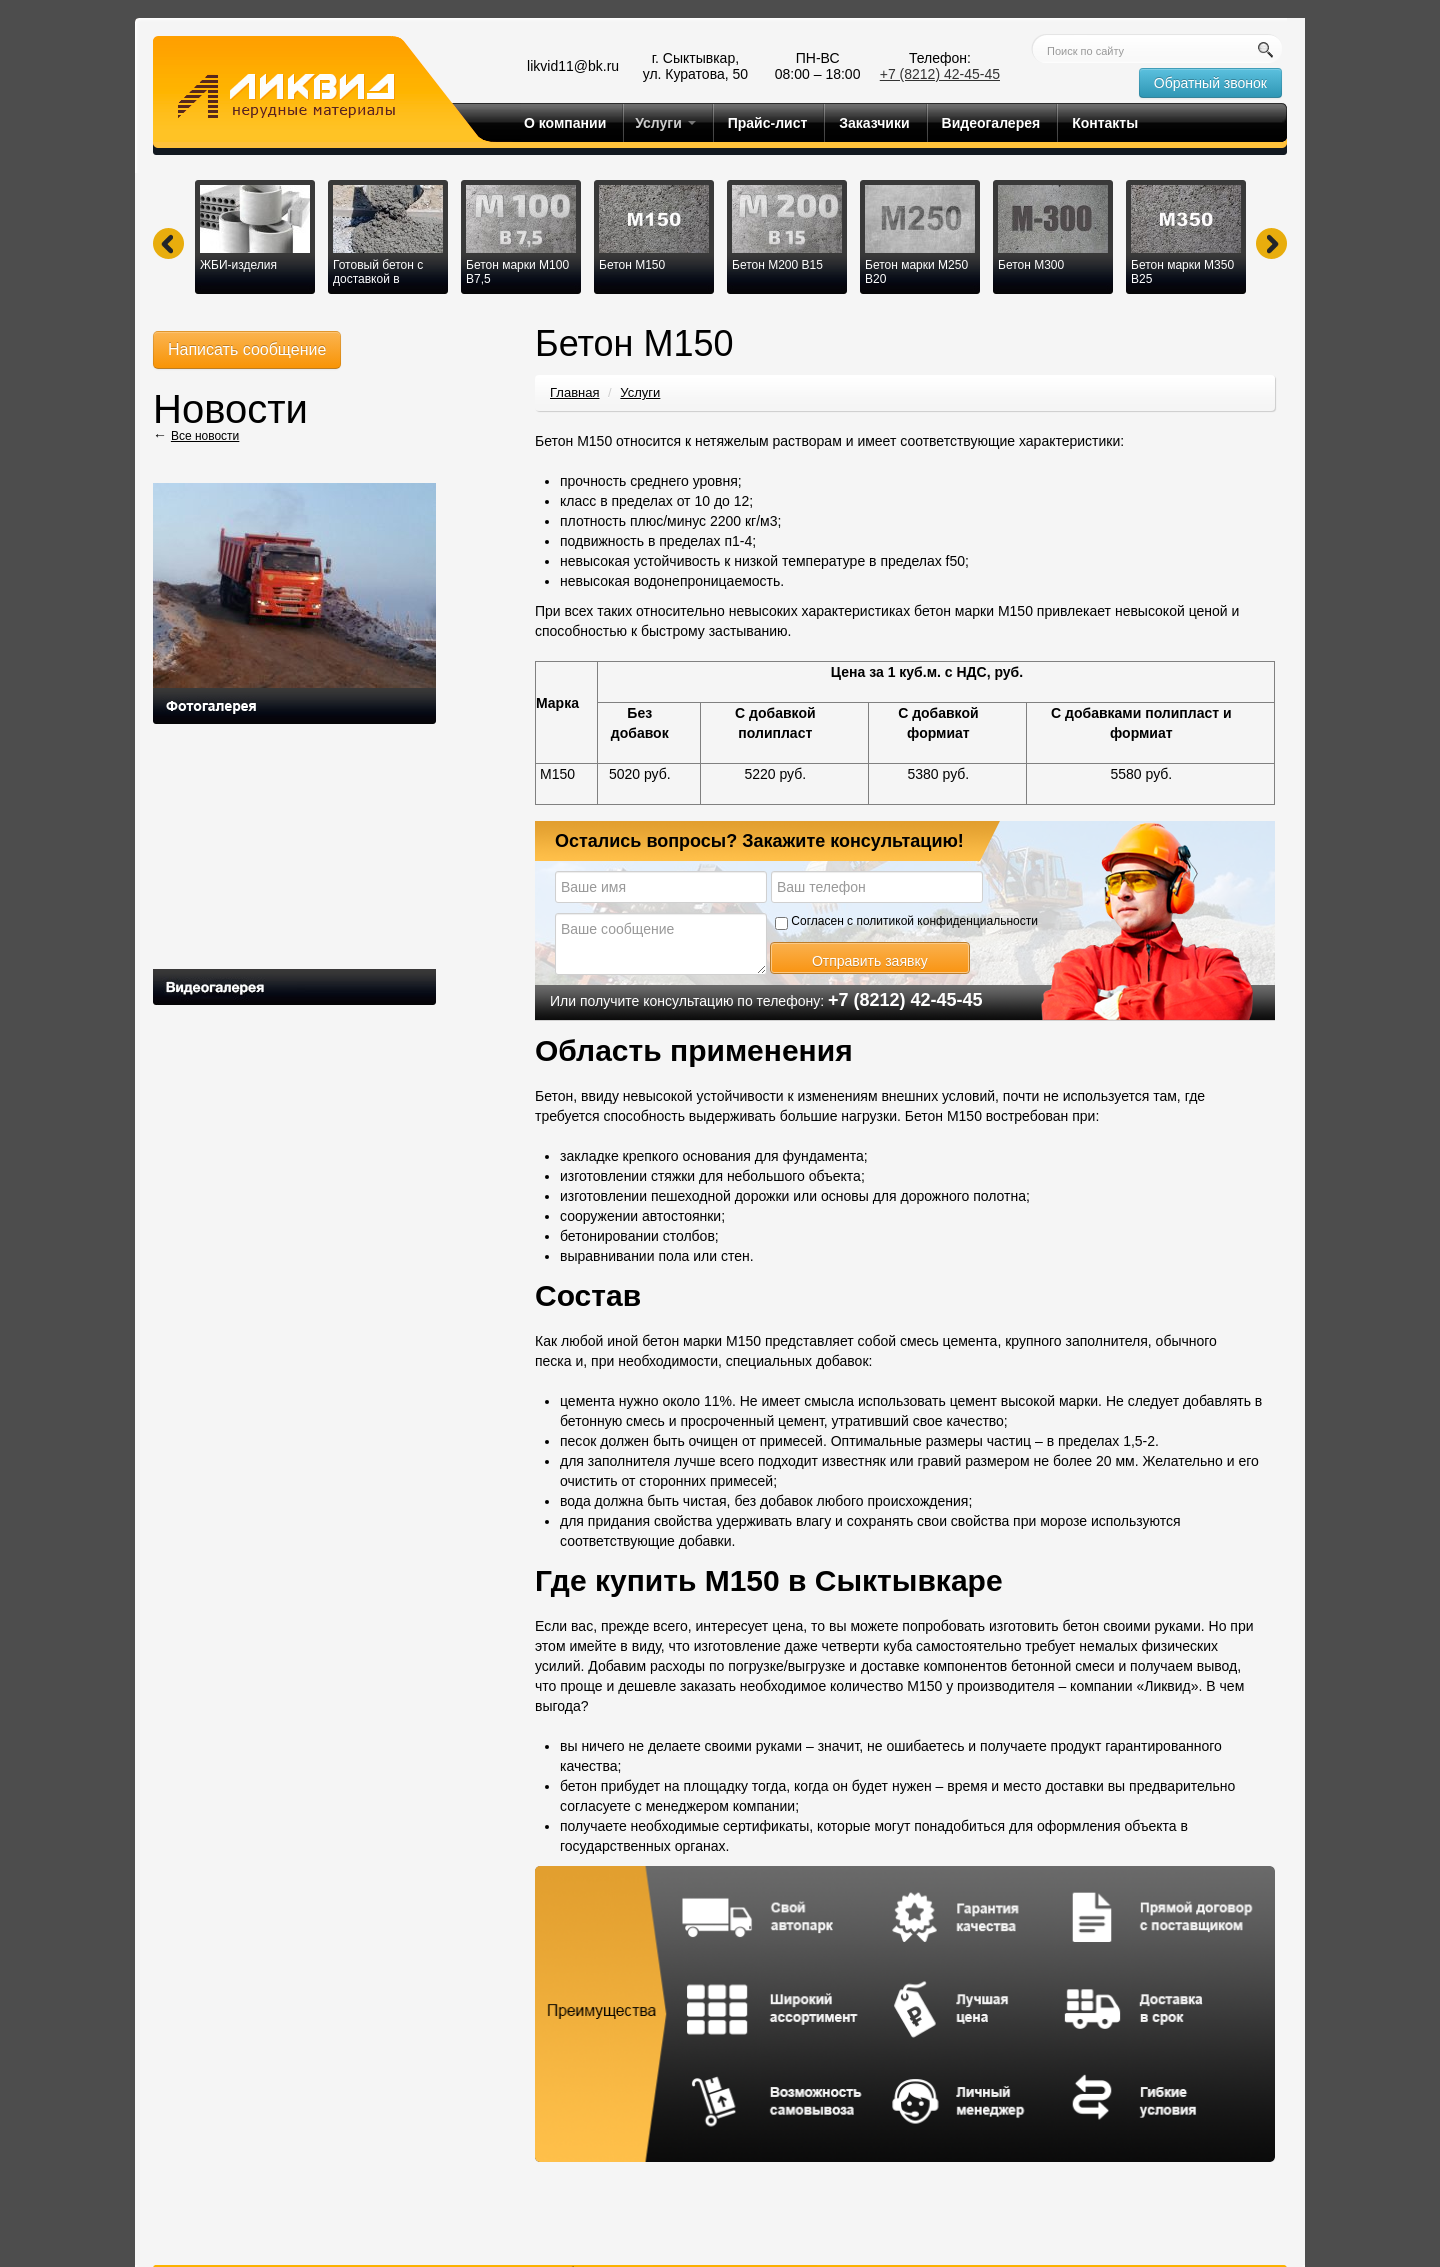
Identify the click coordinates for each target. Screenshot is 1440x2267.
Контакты (1105, 123)
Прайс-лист (768, 123)
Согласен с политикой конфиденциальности (906, 922)
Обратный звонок (1210, 83)
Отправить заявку (870, 961)
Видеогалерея (991, 123)
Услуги (665, 123)
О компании (565, 123)
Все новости (205, 436)
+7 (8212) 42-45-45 (940, 74)
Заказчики (874, 123)
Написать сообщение (247, 349)
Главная (574, 392)
